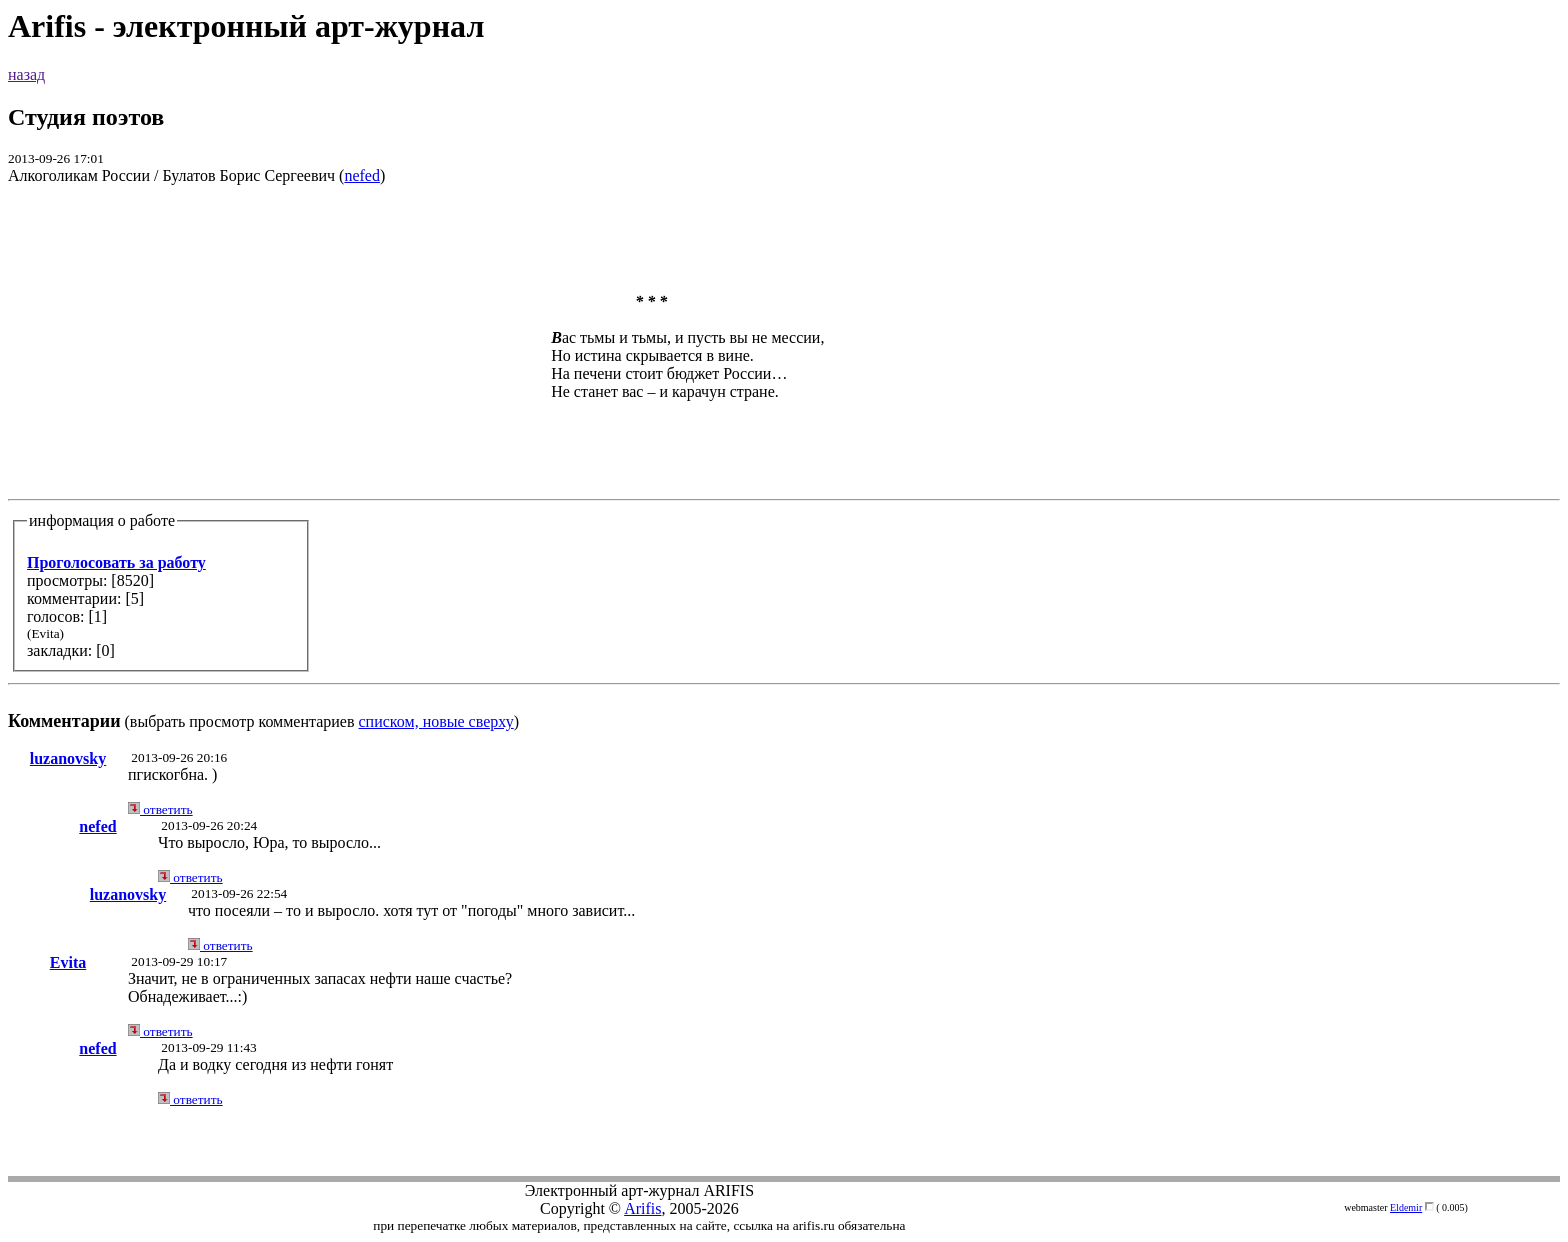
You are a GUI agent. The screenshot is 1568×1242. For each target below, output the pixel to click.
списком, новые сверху (436, 721)
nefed (362, 175)
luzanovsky (68, 758)
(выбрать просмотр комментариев (784, 466)
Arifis (642, 1208)
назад (26, 74)
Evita (68, 962)
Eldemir (1406, 1207)
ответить (160, 809)
